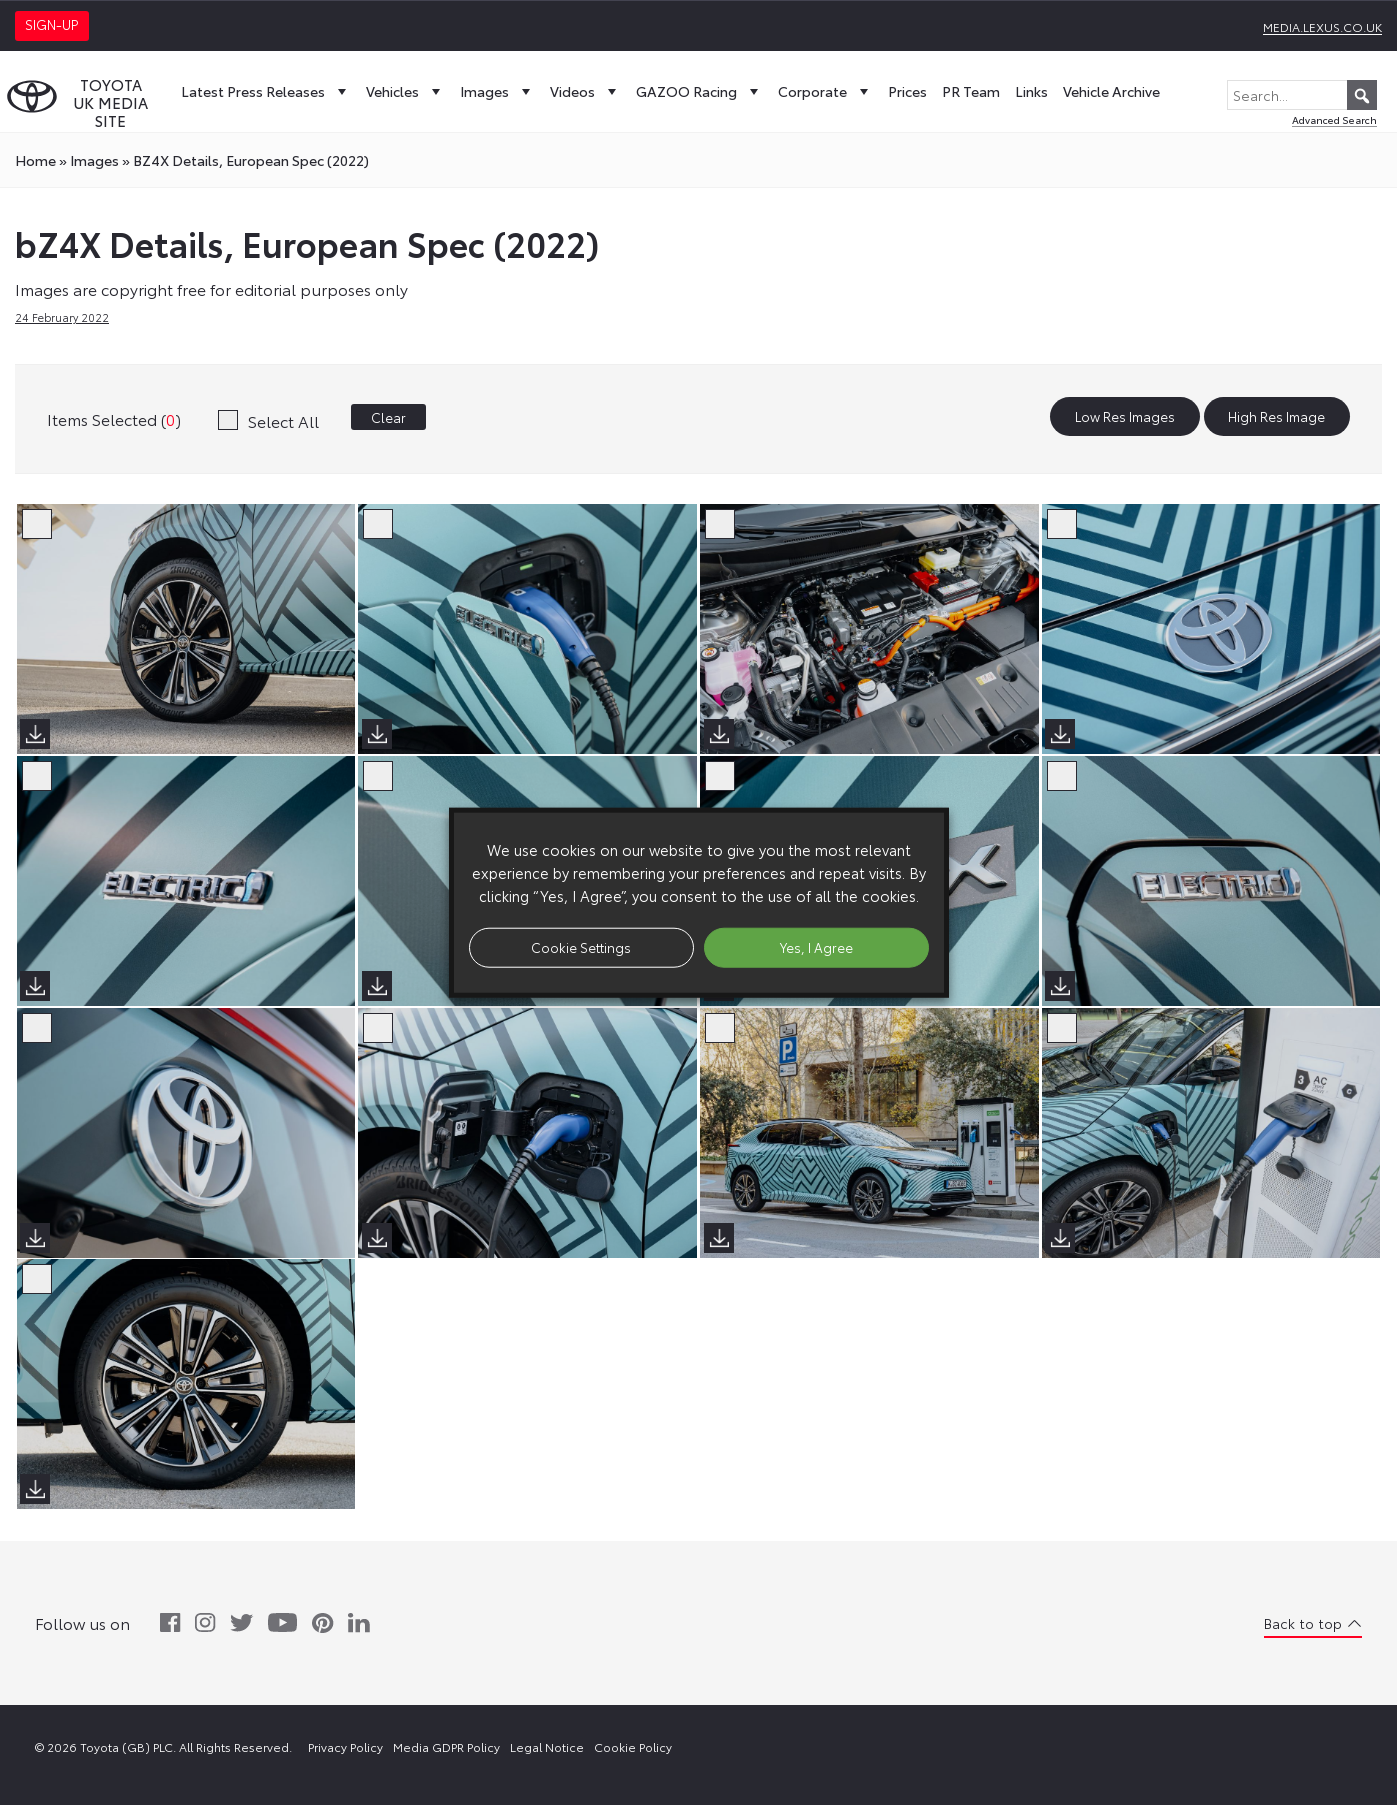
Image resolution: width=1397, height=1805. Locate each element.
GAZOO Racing (699, 91)
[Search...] (1302, 95)
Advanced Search (1334, 119)
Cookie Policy (633, 1746)
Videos (585, 91)
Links (1031, 91)
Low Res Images (1125, 417)
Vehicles (405, 91)
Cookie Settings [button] (581, 947)
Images (497, 91)
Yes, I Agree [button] (816, 947)
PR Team (971, 91)
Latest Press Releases (266, 91)
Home (35, 160)
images (94, 160)
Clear (388, 417)
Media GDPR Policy (446, 1746)
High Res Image (1276, 417)
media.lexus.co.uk (1322, 26)
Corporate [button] (825, 91)
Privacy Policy (345, 1746)
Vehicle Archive (1111, 91)
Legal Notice (547, 1746)
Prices (907, 91)
